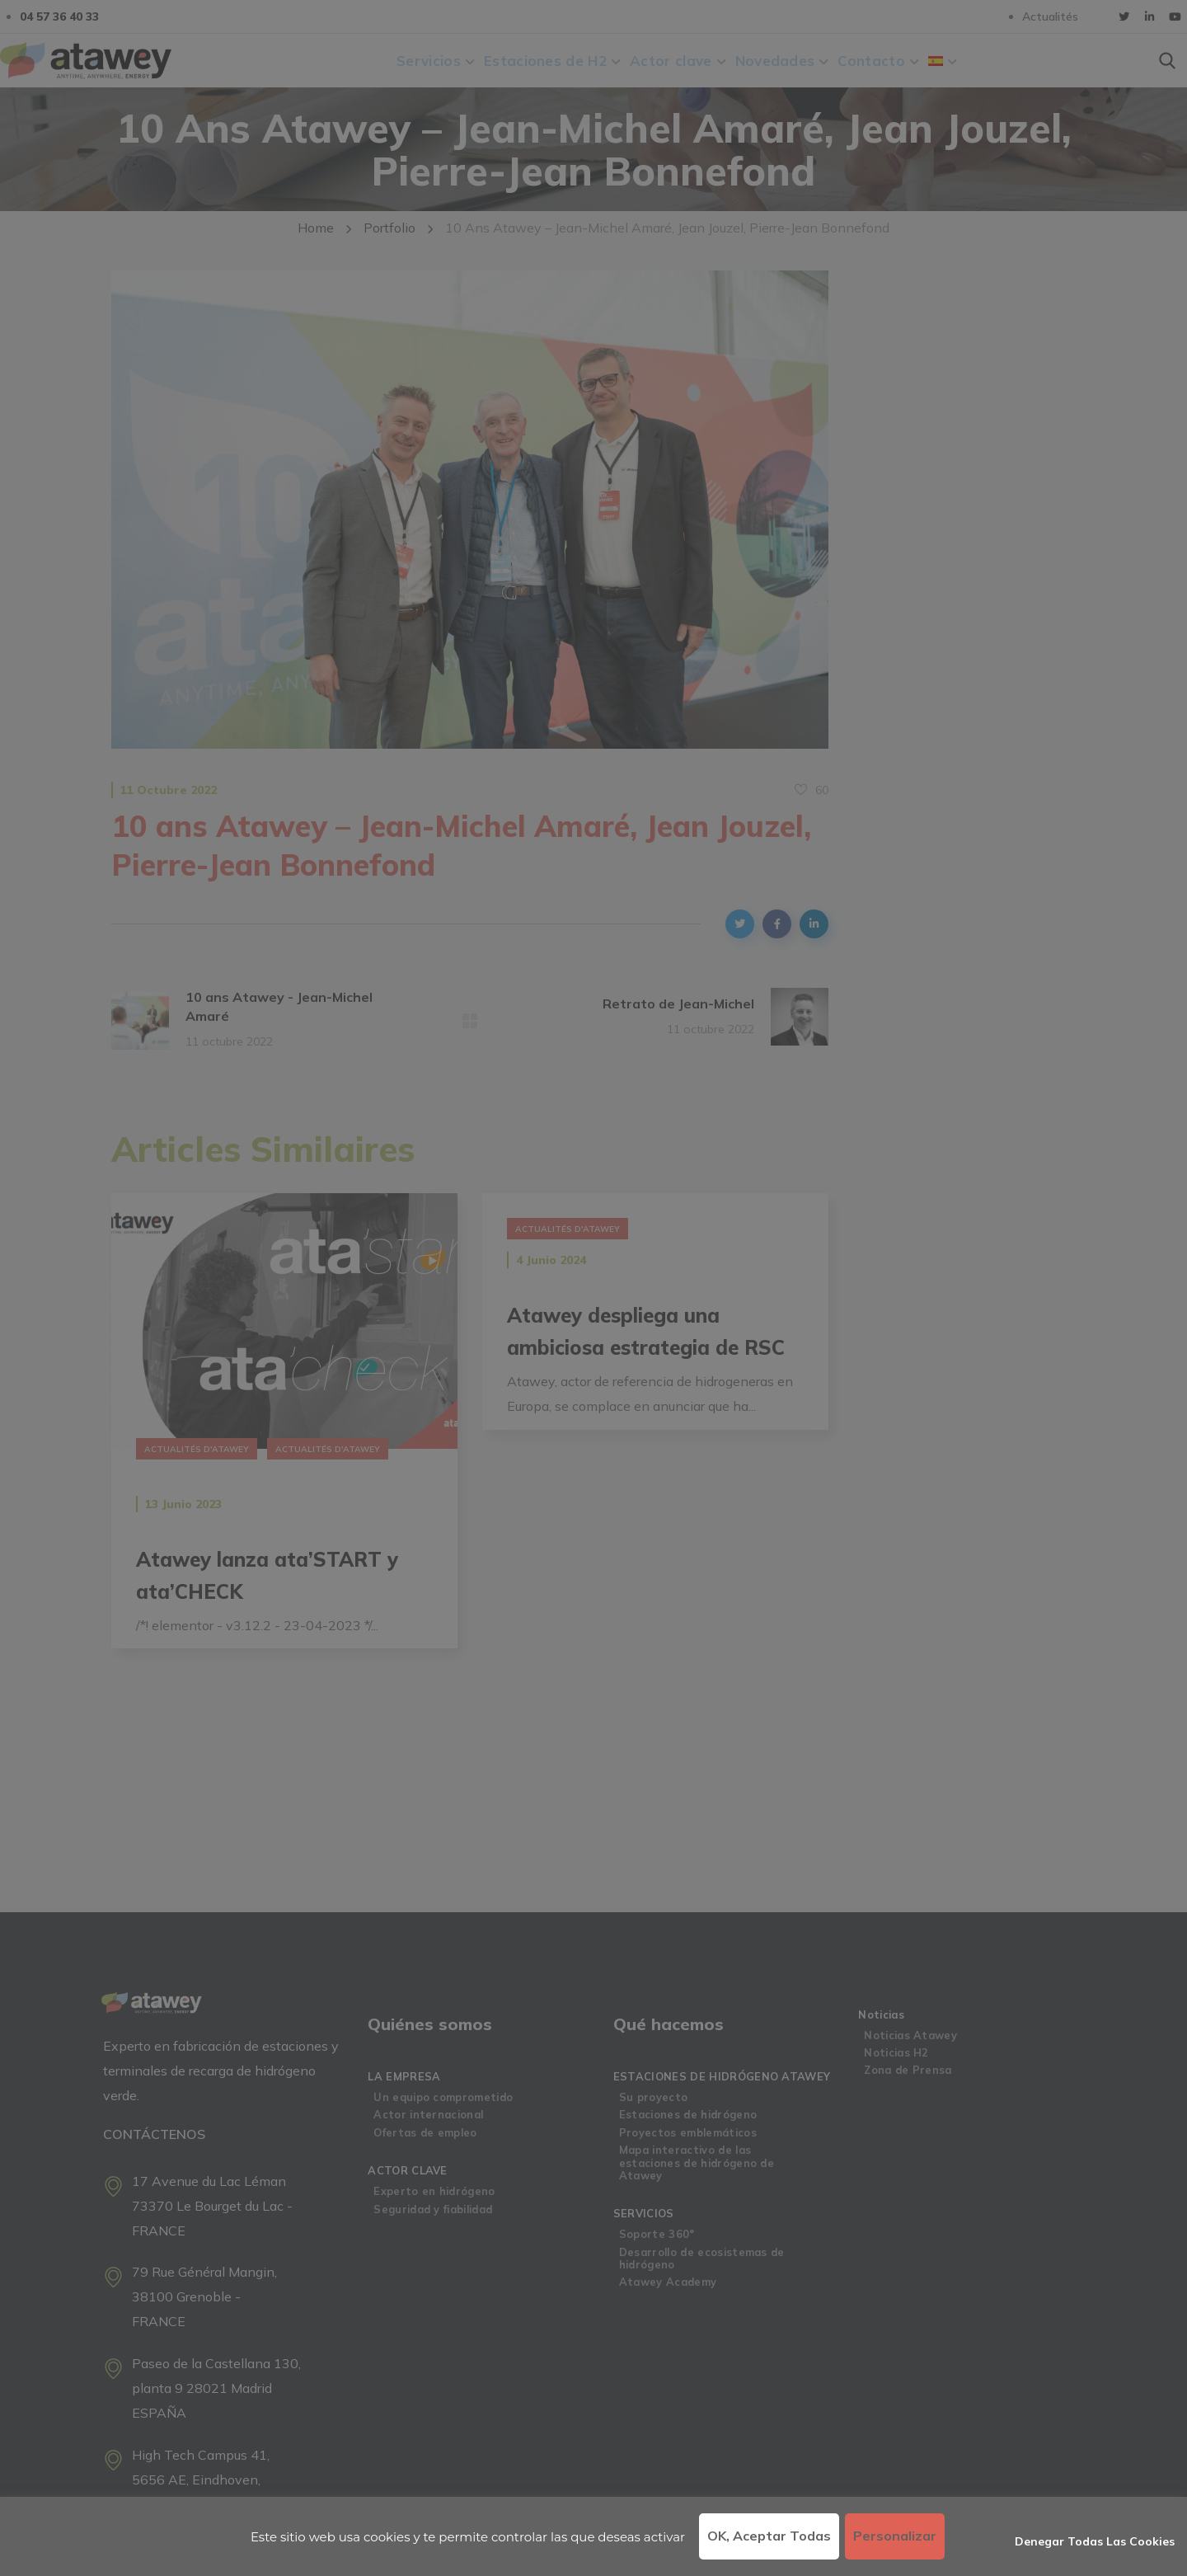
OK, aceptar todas (769, 2535)
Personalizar (894, 2535)
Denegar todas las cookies (1095, 2541)
